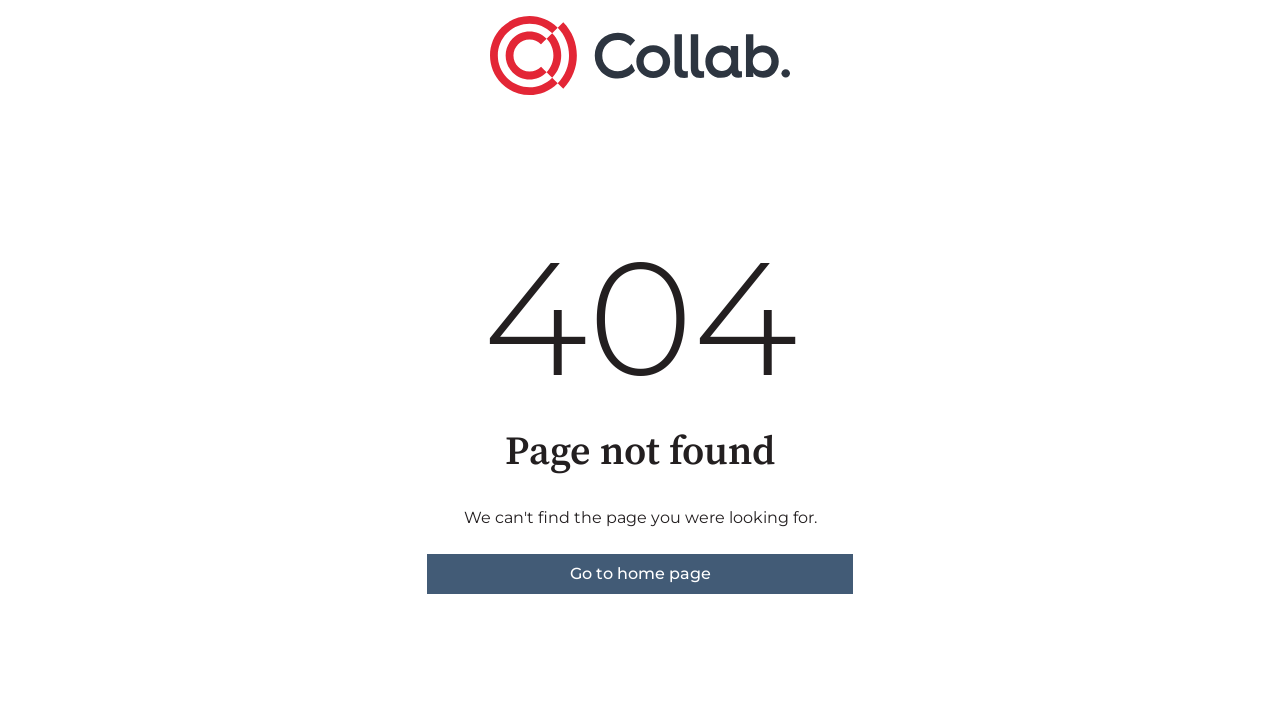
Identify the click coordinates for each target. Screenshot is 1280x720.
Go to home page (640, 573)
